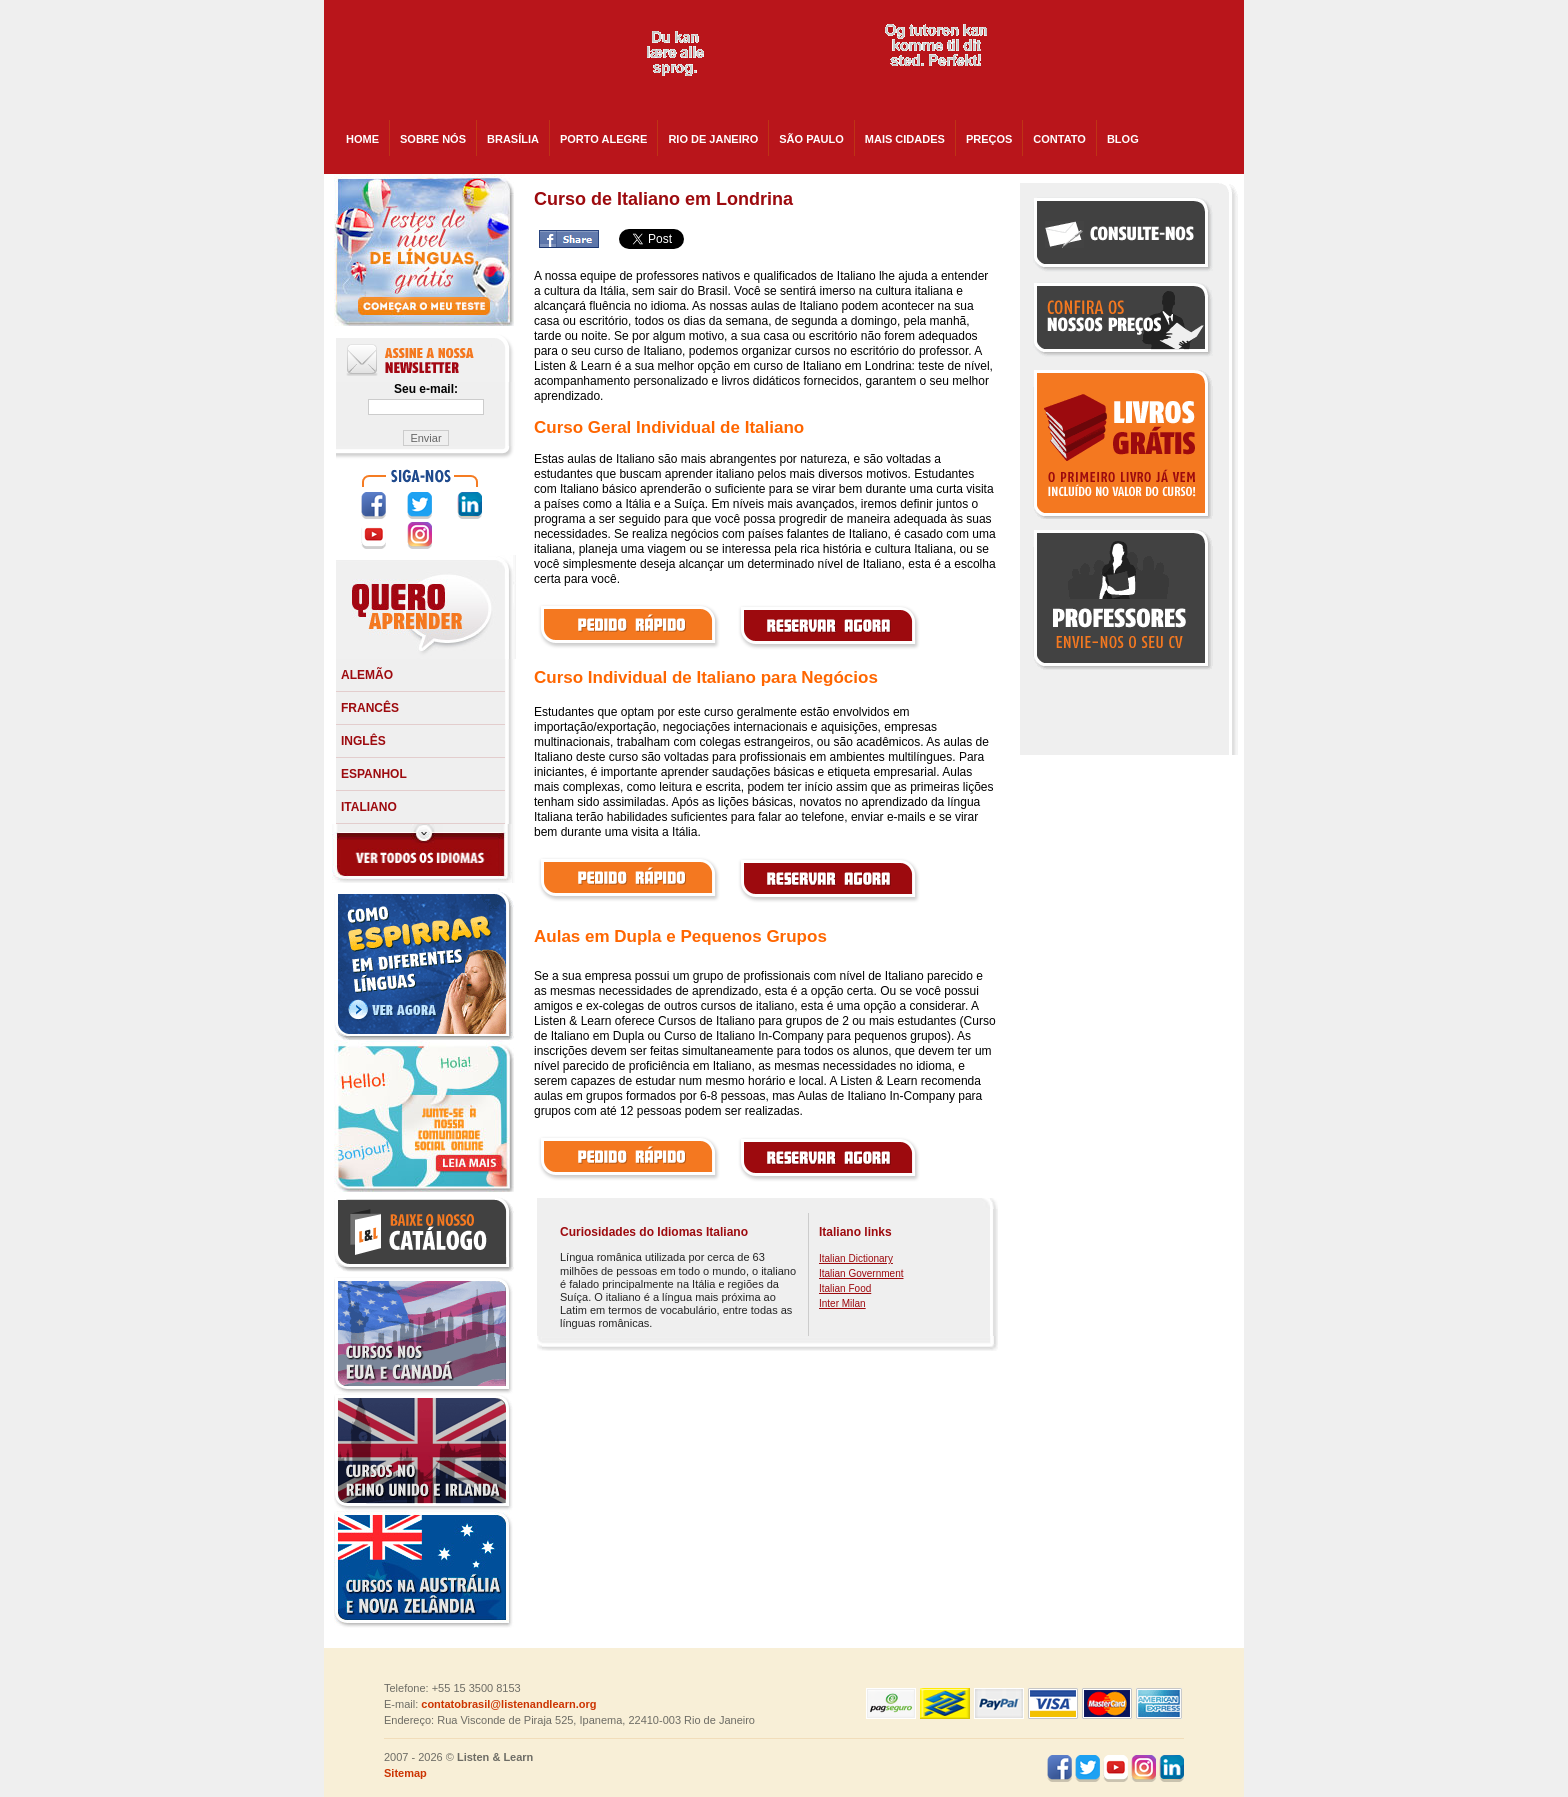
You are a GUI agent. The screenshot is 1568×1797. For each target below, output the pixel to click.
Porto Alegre (603, 139)
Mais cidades (905, 139)
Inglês (363, 741)
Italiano (369, 807)
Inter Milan (842, 1303)
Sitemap (405, 1773)
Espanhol (374, 774)
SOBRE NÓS (433, 139)
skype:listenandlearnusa (1121, 60)
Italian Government (861, 1273)
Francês (370, 708)
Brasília (513, 139)
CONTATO (1059, 139)
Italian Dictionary (856, 1258)
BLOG (1123, 139)
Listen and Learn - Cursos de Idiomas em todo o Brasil (466, 60)
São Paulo (811, 139)
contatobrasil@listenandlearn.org (508, 1704)
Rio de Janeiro (713, 139)
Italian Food (845, 1288)
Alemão (367, 675)
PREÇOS (989, 139)
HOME (362, 139)
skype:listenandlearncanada (1121, 96)
